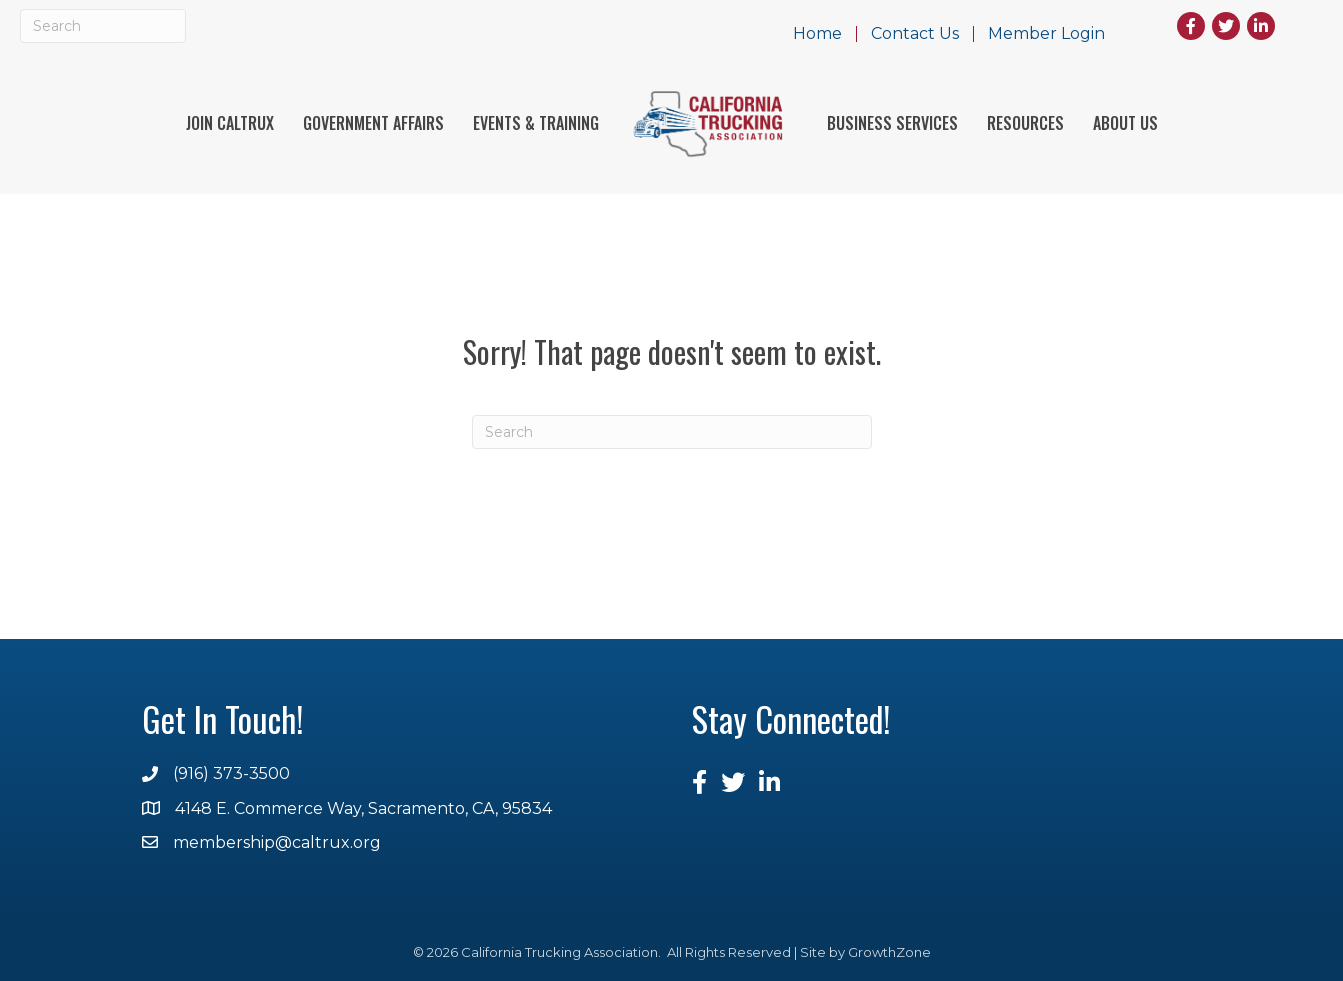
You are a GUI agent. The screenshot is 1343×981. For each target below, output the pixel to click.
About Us (1125, 123)
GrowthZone (889, 952)
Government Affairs (373, 123)
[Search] (103, 26)
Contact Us (915, 34)
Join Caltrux (230, 123)
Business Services (892, 123)
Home (817, 34)
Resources (1025, 123)
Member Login (1046, 34)
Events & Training (536, 123)
